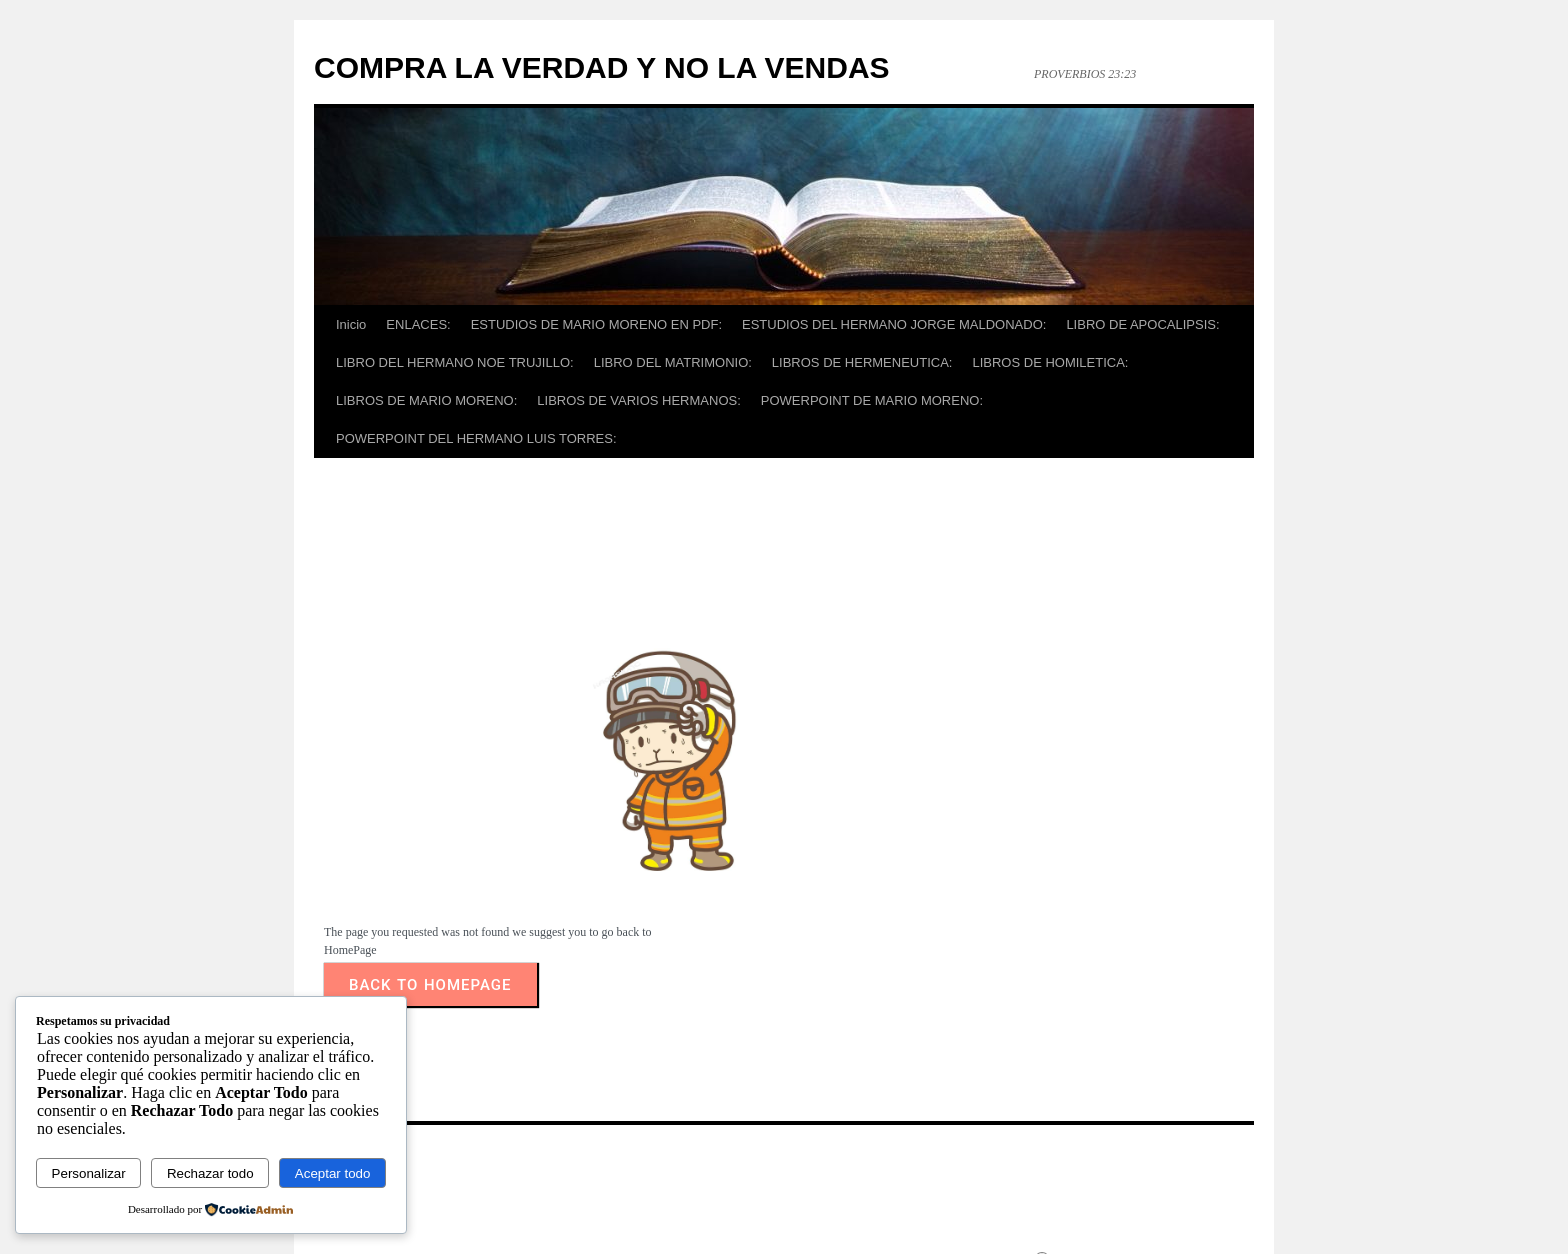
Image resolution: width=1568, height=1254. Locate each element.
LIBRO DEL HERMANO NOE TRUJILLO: (455, 362)
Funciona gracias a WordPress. (1129, 1207)
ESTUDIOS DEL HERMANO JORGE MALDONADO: (894, 324)
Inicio (351, 324)
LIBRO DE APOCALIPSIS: (1142, 324)
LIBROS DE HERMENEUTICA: (862, 362)
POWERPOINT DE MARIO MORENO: (872, 400)
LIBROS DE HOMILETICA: (1050, 362)
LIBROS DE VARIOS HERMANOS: (638, 400)
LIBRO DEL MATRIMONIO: (673, 362)
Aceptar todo (333, 1173)
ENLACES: (418, 324)
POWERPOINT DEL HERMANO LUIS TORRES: (476, 438)
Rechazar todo (210, 1173)
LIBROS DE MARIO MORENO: (426, 400)
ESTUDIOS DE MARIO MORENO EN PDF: (596, 324)
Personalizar (89, 1173)
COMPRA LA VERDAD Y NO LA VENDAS (602, 67)
